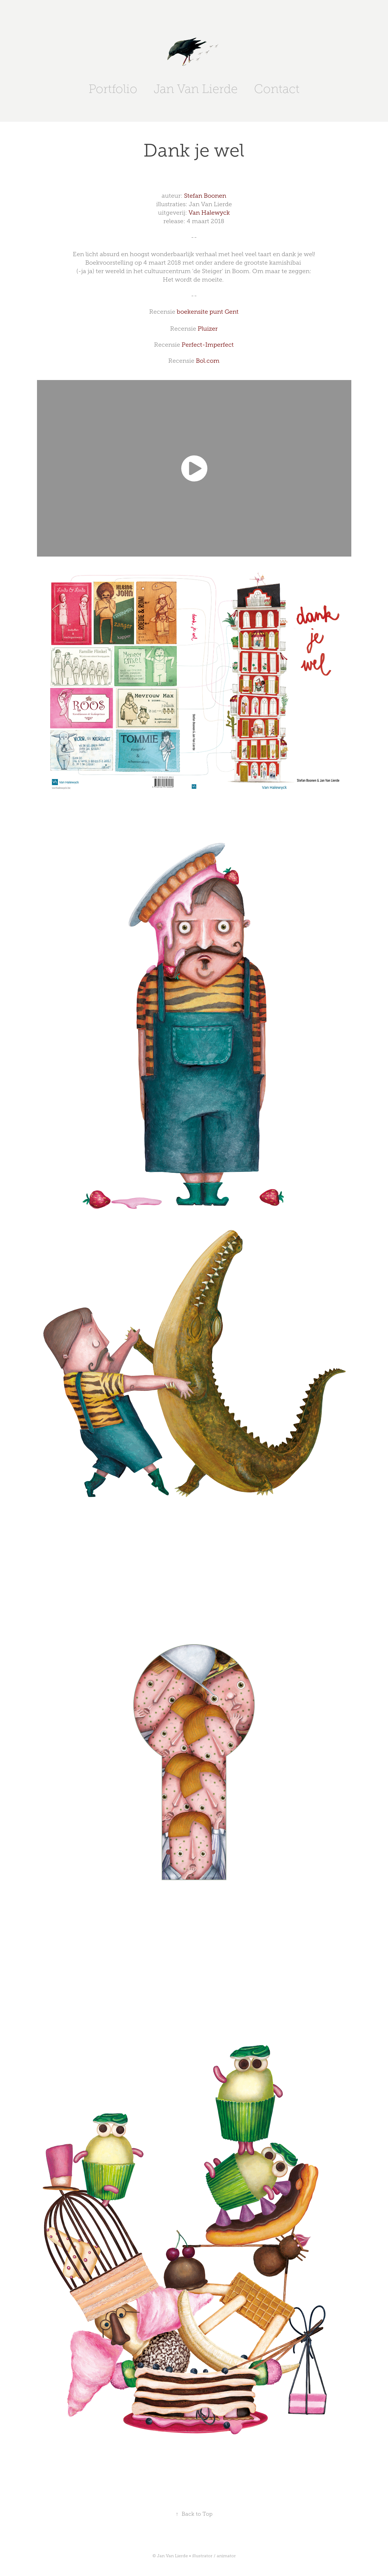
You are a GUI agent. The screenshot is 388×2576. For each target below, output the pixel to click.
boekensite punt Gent (208, 311)
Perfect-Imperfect (208, 344)
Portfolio (113, 88)
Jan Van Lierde (196, 88)
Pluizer (208, 328)
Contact (276, 88)
